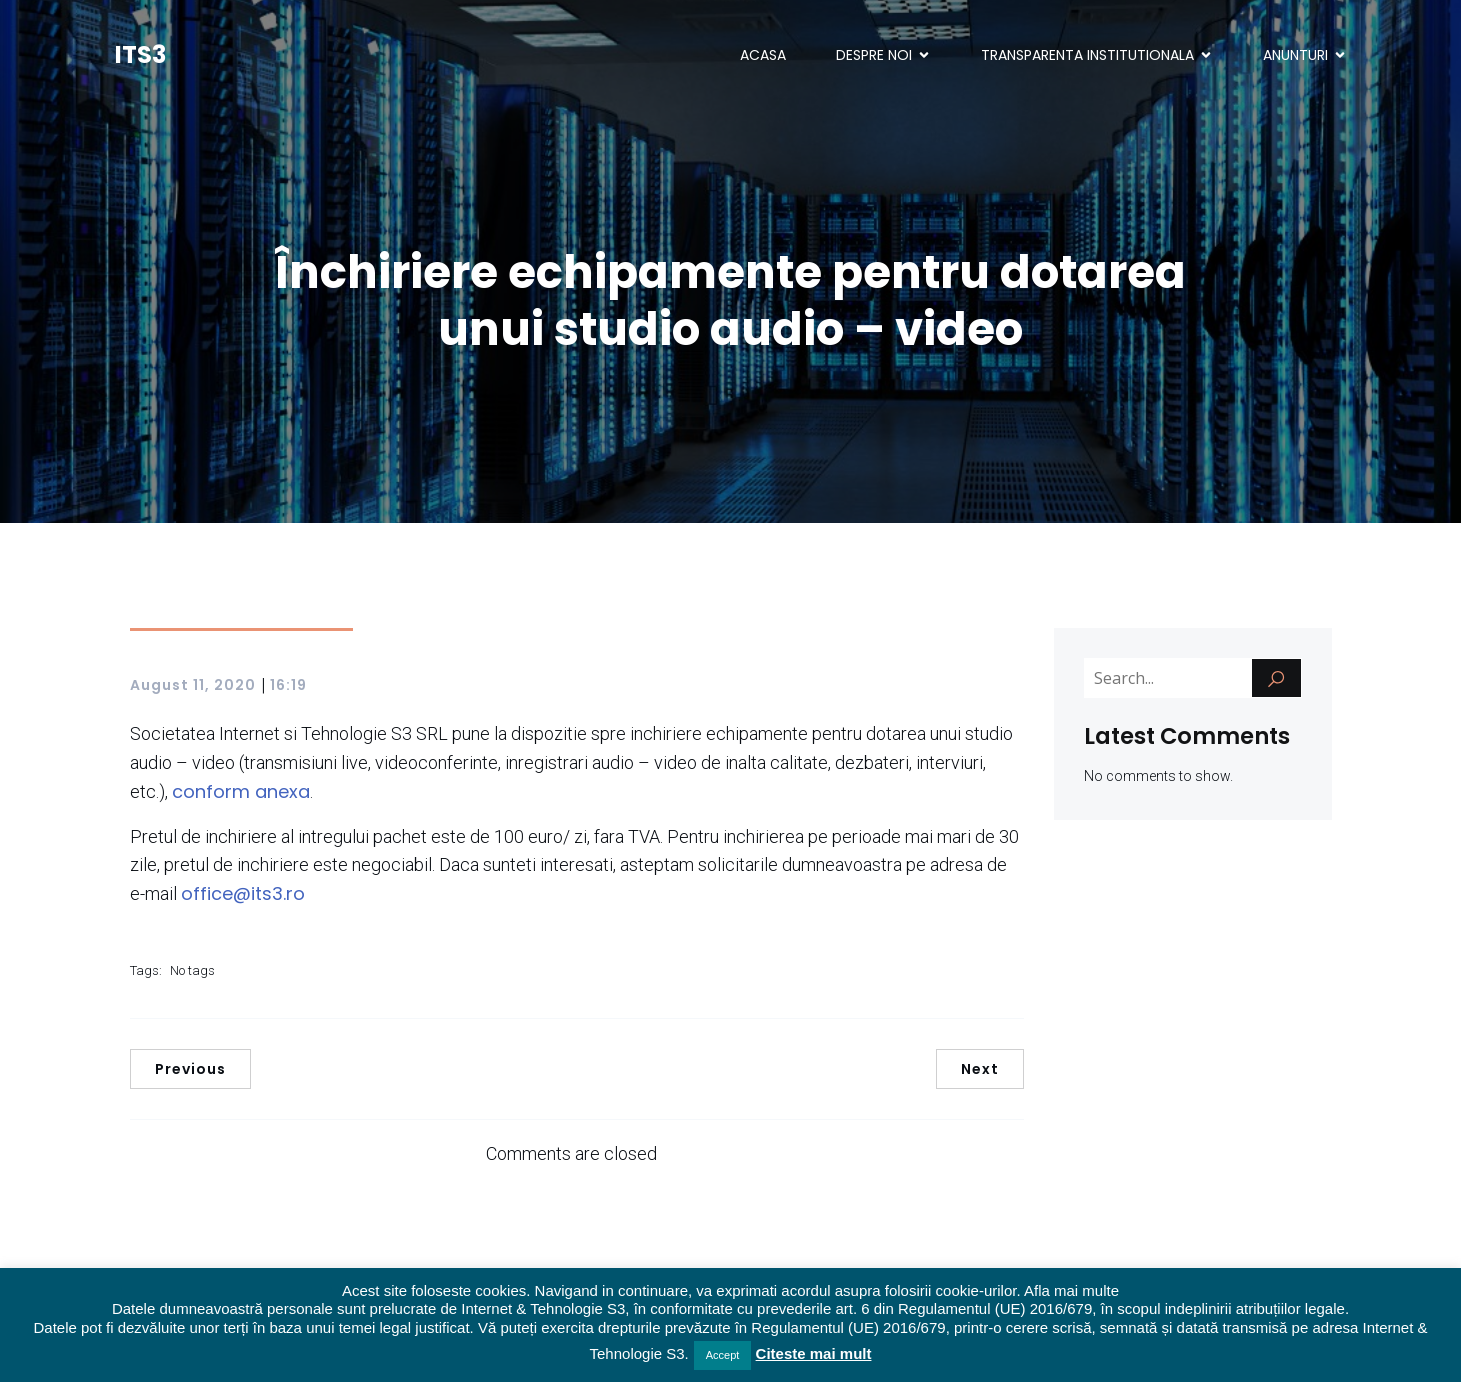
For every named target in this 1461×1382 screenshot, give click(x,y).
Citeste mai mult (814, 1353)
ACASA (763, 55)
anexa (280, 791)
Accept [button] (723, 1355)
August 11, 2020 (193, 685)
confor (202, 791)
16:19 (288, 685)
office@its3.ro (243, 893)
